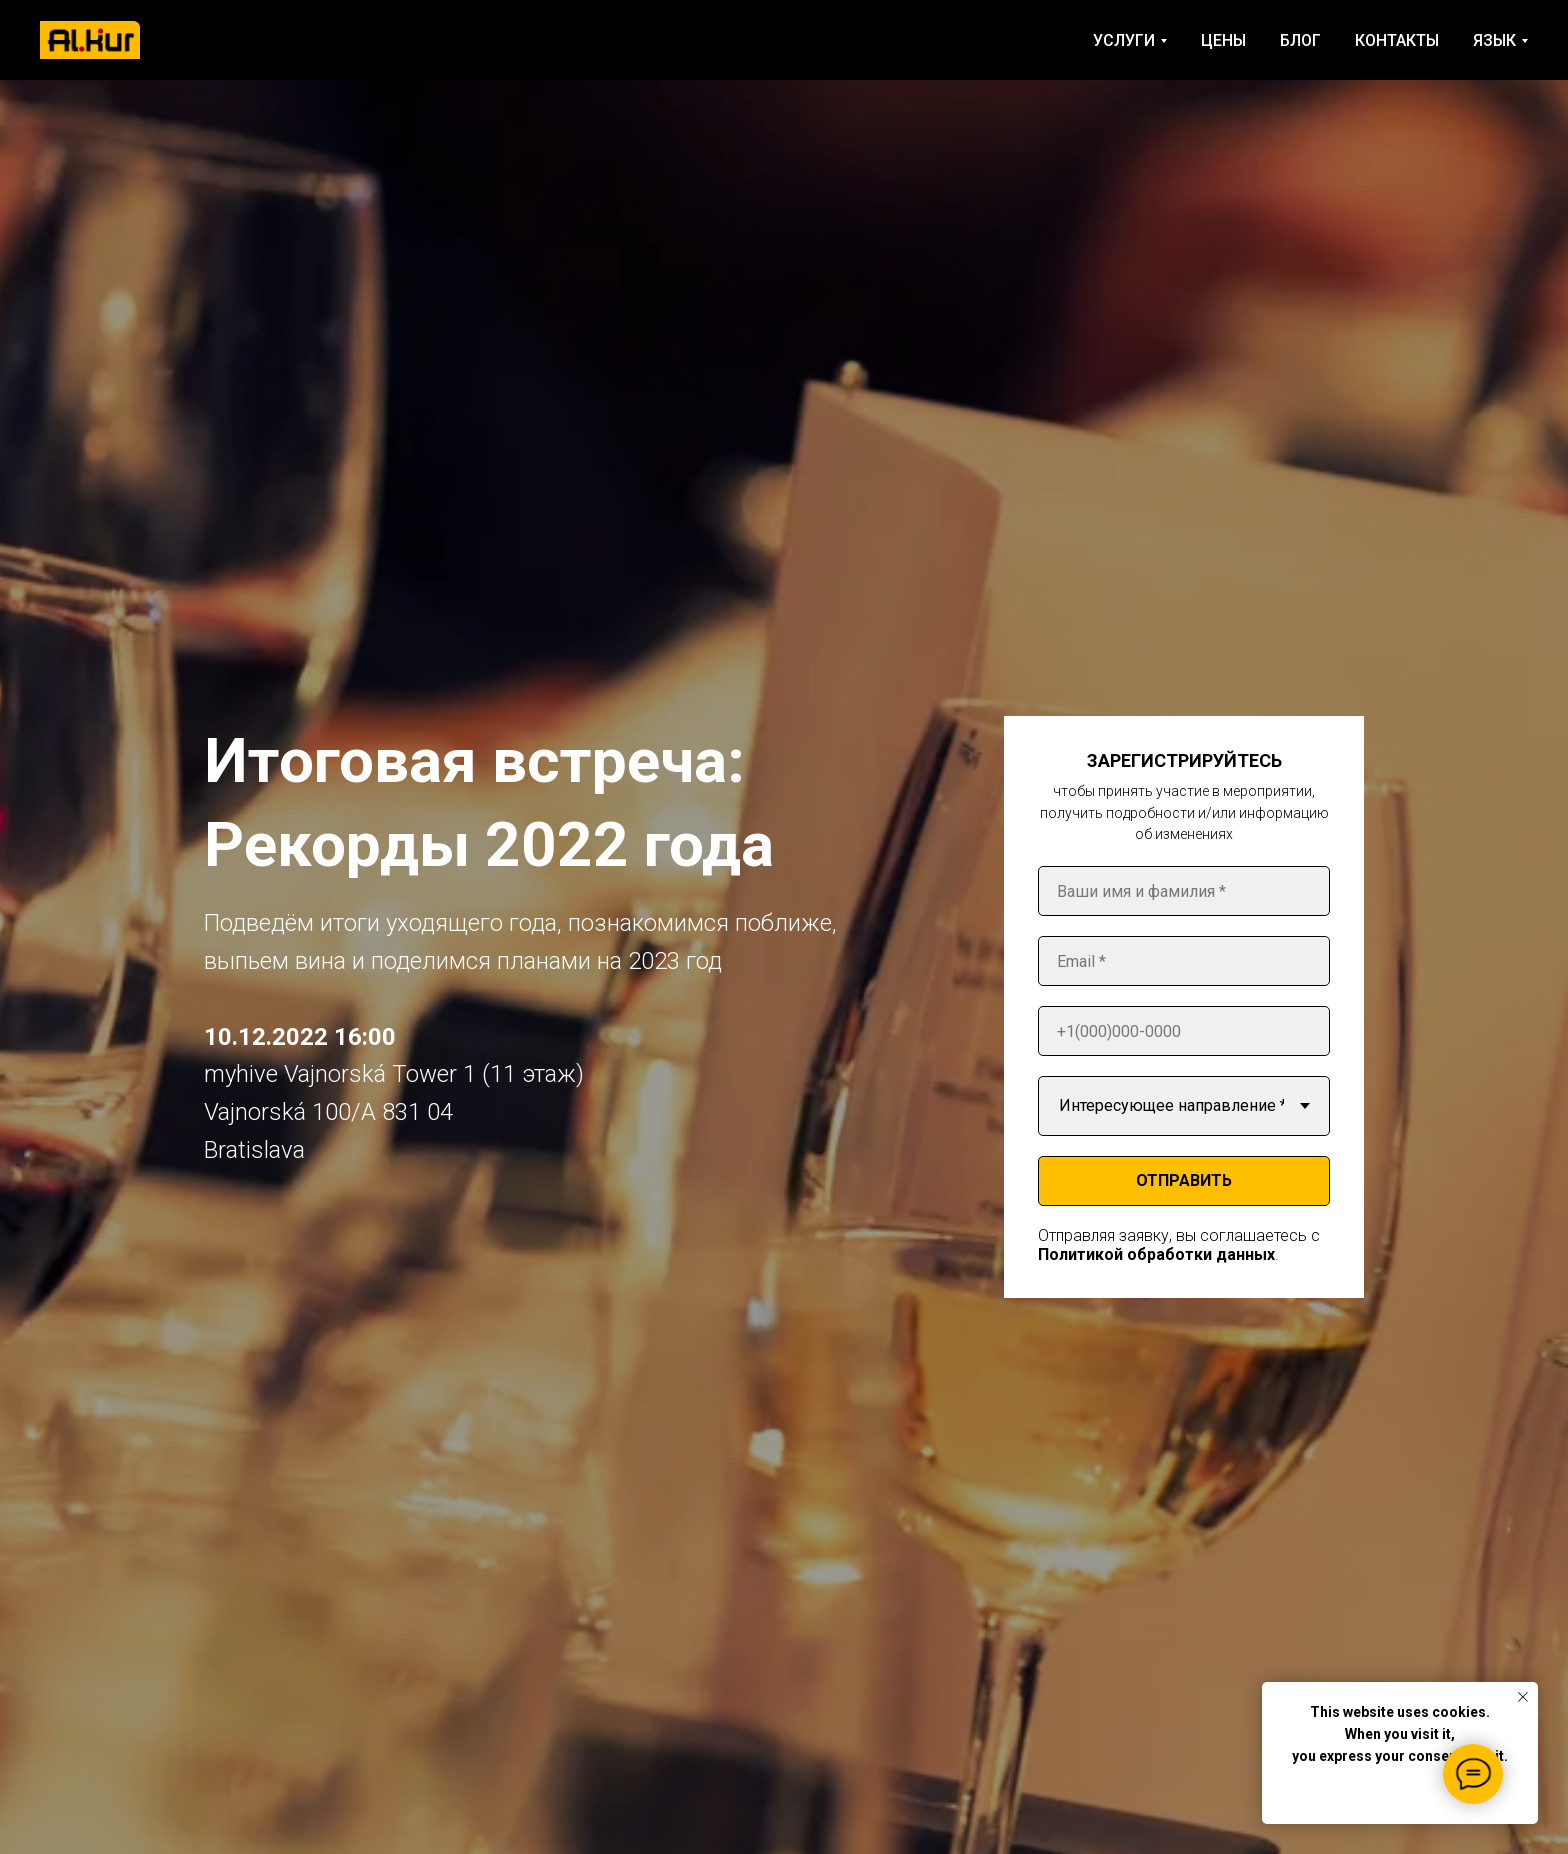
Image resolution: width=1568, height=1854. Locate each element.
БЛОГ (1300, 40)
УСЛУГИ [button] (1124, 40)
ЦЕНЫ (1223, 40)
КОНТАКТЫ (1397, 40)
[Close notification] (1523, 1697)
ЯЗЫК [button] (1494, 40)
